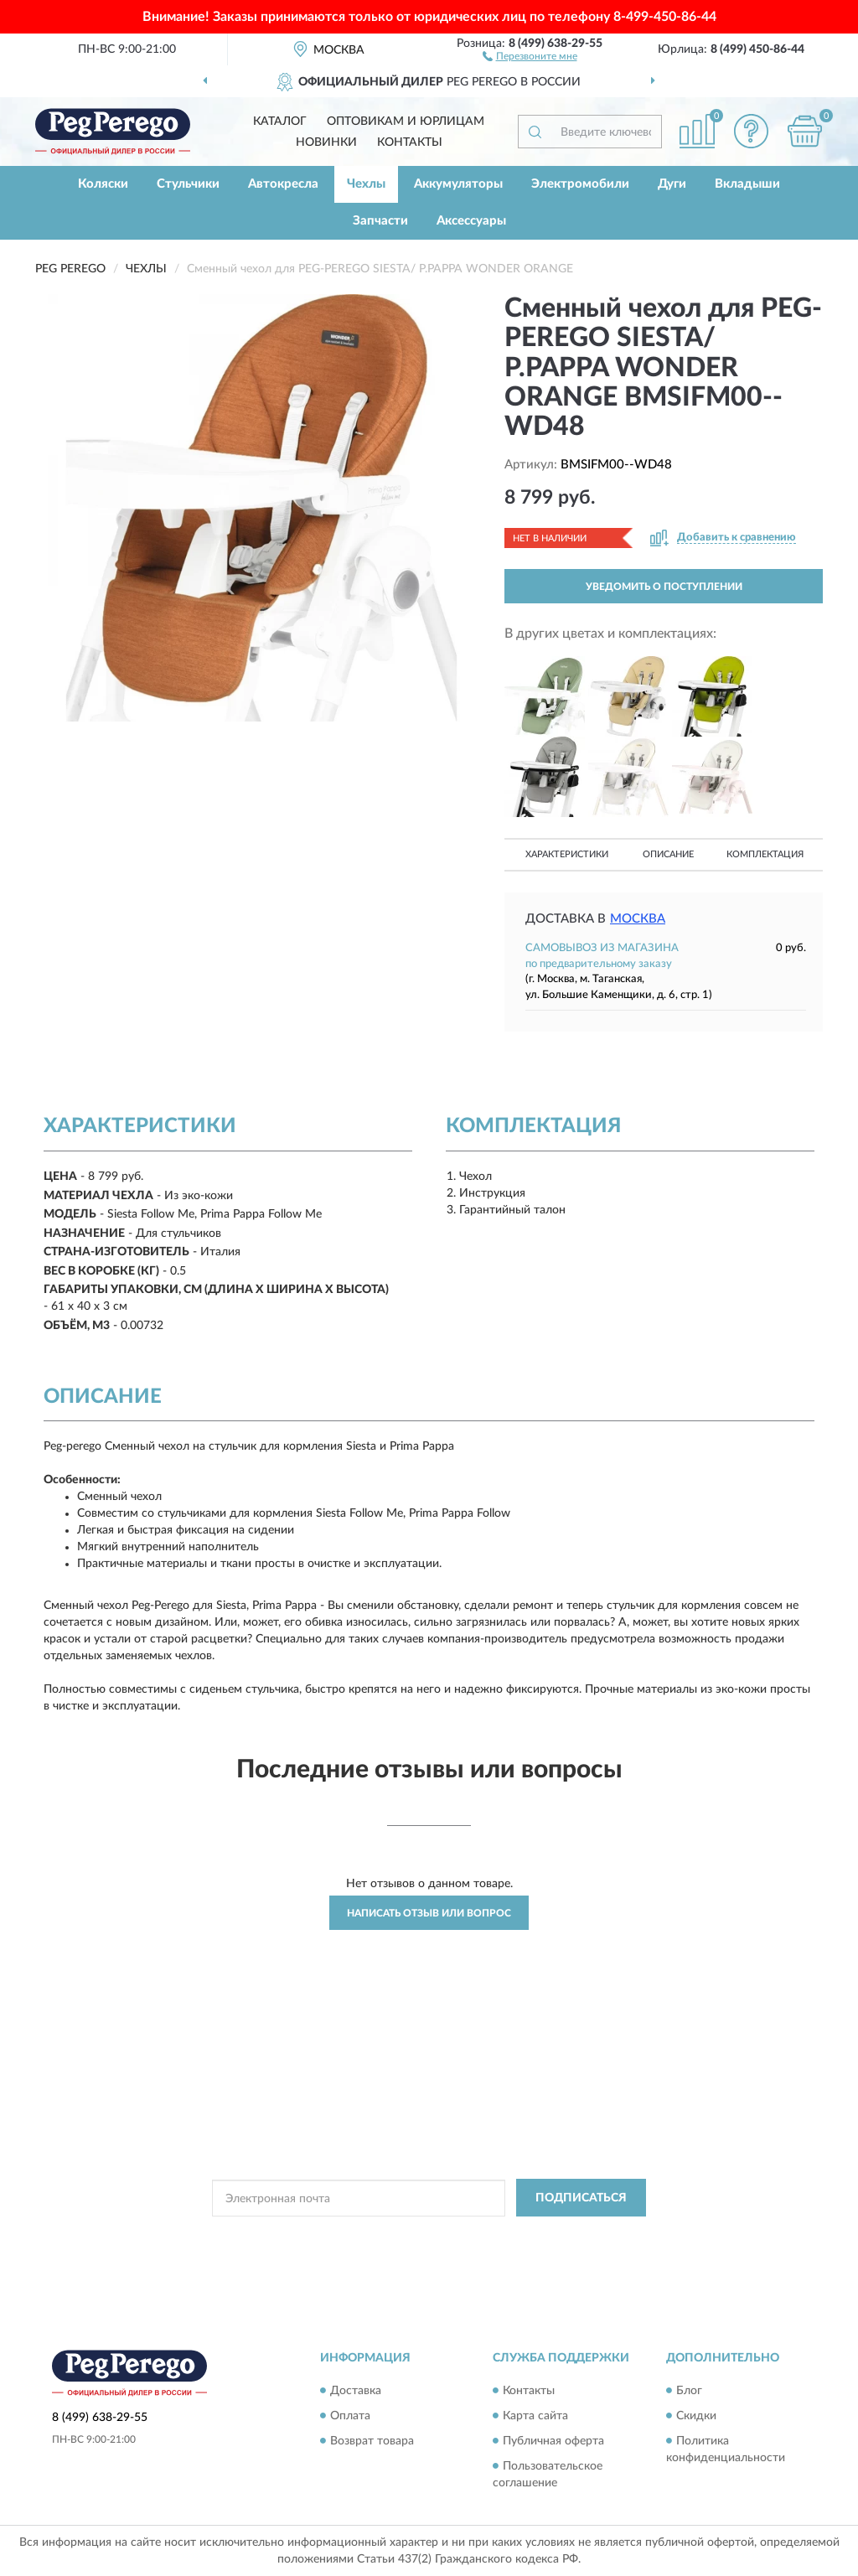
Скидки (696, 2416)
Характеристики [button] (566, 854)
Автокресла (283, 184)
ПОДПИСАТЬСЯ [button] (581, 2198)
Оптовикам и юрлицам (405, 121)
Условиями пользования (564, 2236)
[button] (530, 55)
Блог (689, 2391)
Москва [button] (637, 919)
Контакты (409, 142)
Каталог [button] (280, 121)
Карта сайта (535, 2416)
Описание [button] (668, 854)
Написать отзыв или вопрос (429, 1913)
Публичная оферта (553, 2441)
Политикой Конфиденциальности (416, 2236)
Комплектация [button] (765, 854)
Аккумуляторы (458, 184)
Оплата (350, 2416)
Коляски (103, 184)
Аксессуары (471, 221)
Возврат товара (372, 2441)
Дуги (672, 184)
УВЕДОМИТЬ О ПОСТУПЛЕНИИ (664, 587)
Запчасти (380, 221)
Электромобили (580, 184)
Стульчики (188, 184)
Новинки (326, 142)
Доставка (355, 2391)
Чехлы (366, 184)
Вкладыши (747, 184)
